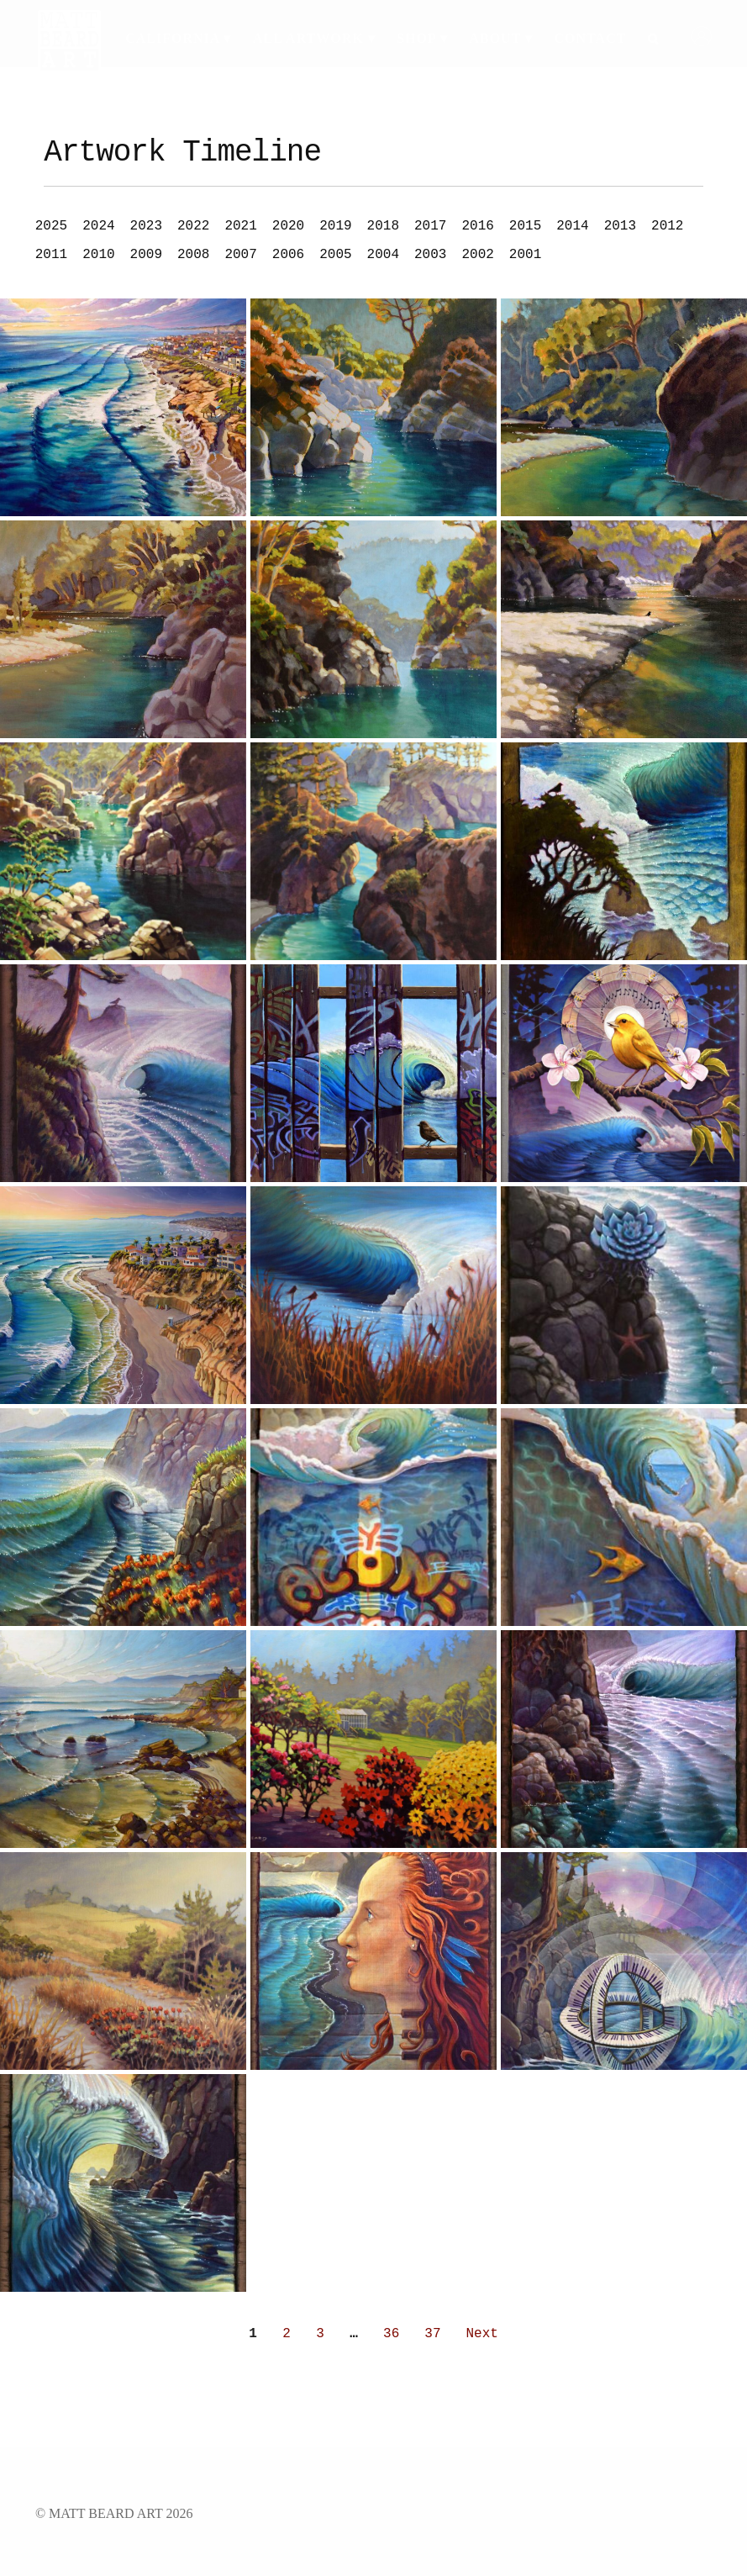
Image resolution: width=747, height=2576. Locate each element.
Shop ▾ (422, 38)
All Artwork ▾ (314, 38)
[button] (48, 226)
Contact (591, 38)
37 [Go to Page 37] (432, 2333)
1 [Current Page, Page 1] (253, 2333)
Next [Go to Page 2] (482, 2333)
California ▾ (178, 38)
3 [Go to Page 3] (320, 2333)
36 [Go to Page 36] (391, 2333)
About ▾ (501, 38)
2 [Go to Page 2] (286, 2333)
